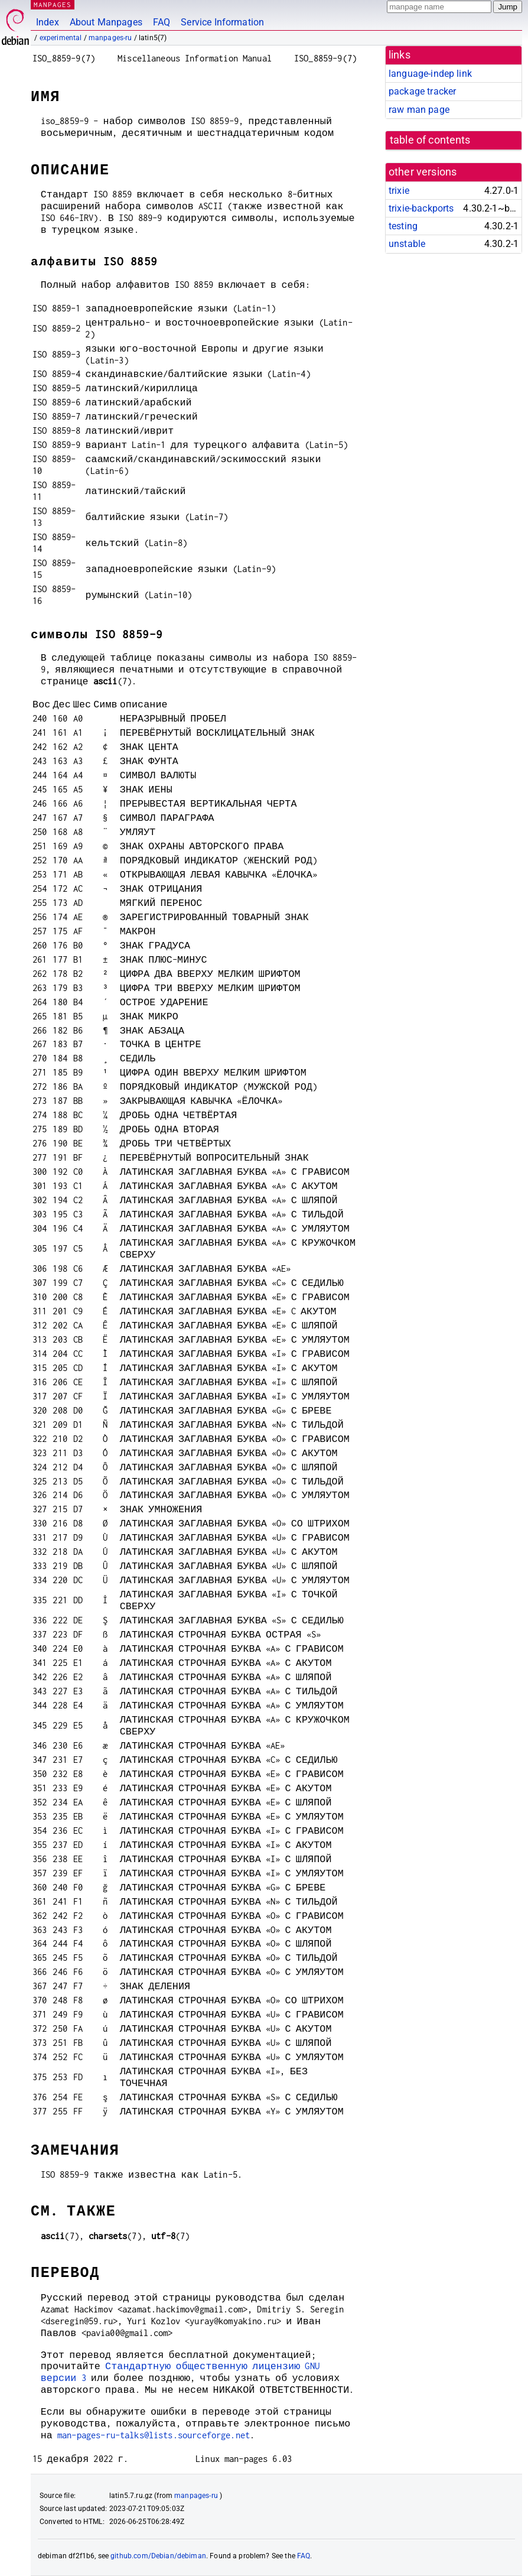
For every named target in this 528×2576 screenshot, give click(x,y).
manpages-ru (110, 38)
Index (47, 22)
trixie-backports (421, 208)
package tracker (422, 91)
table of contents (430, 140)
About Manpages (106, 22)
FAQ (161, 22)
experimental (61, 38)
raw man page (419, 109)
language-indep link (430, 73)
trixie (399, 190)
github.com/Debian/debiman (158, 2556)
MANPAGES (52, 4)
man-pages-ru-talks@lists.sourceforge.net (153, 2435)
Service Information (222, 22)
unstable (407, 243)
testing (403, 226)
